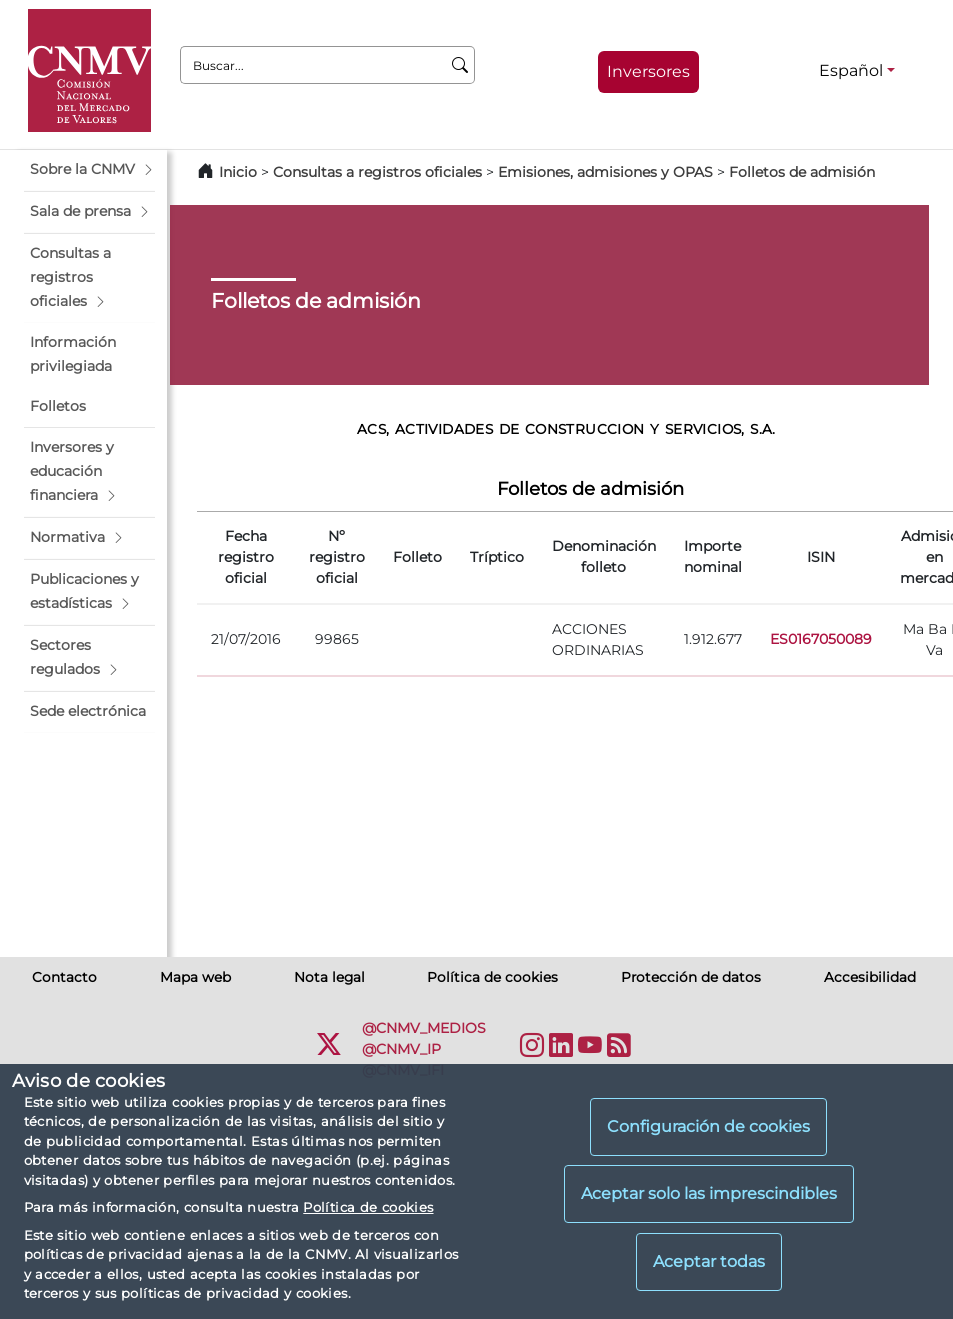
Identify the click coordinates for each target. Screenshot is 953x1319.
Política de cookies (368, 1207)
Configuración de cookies (708, 1126)
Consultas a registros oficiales (377, 172)
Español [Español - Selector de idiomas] (851, 70)
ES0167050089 (821, 639)
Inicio (238, 172)
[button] (89, 170)
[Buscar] (460, 65)
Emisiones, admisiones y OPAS (605, 172)
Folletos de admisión (802, 172)
